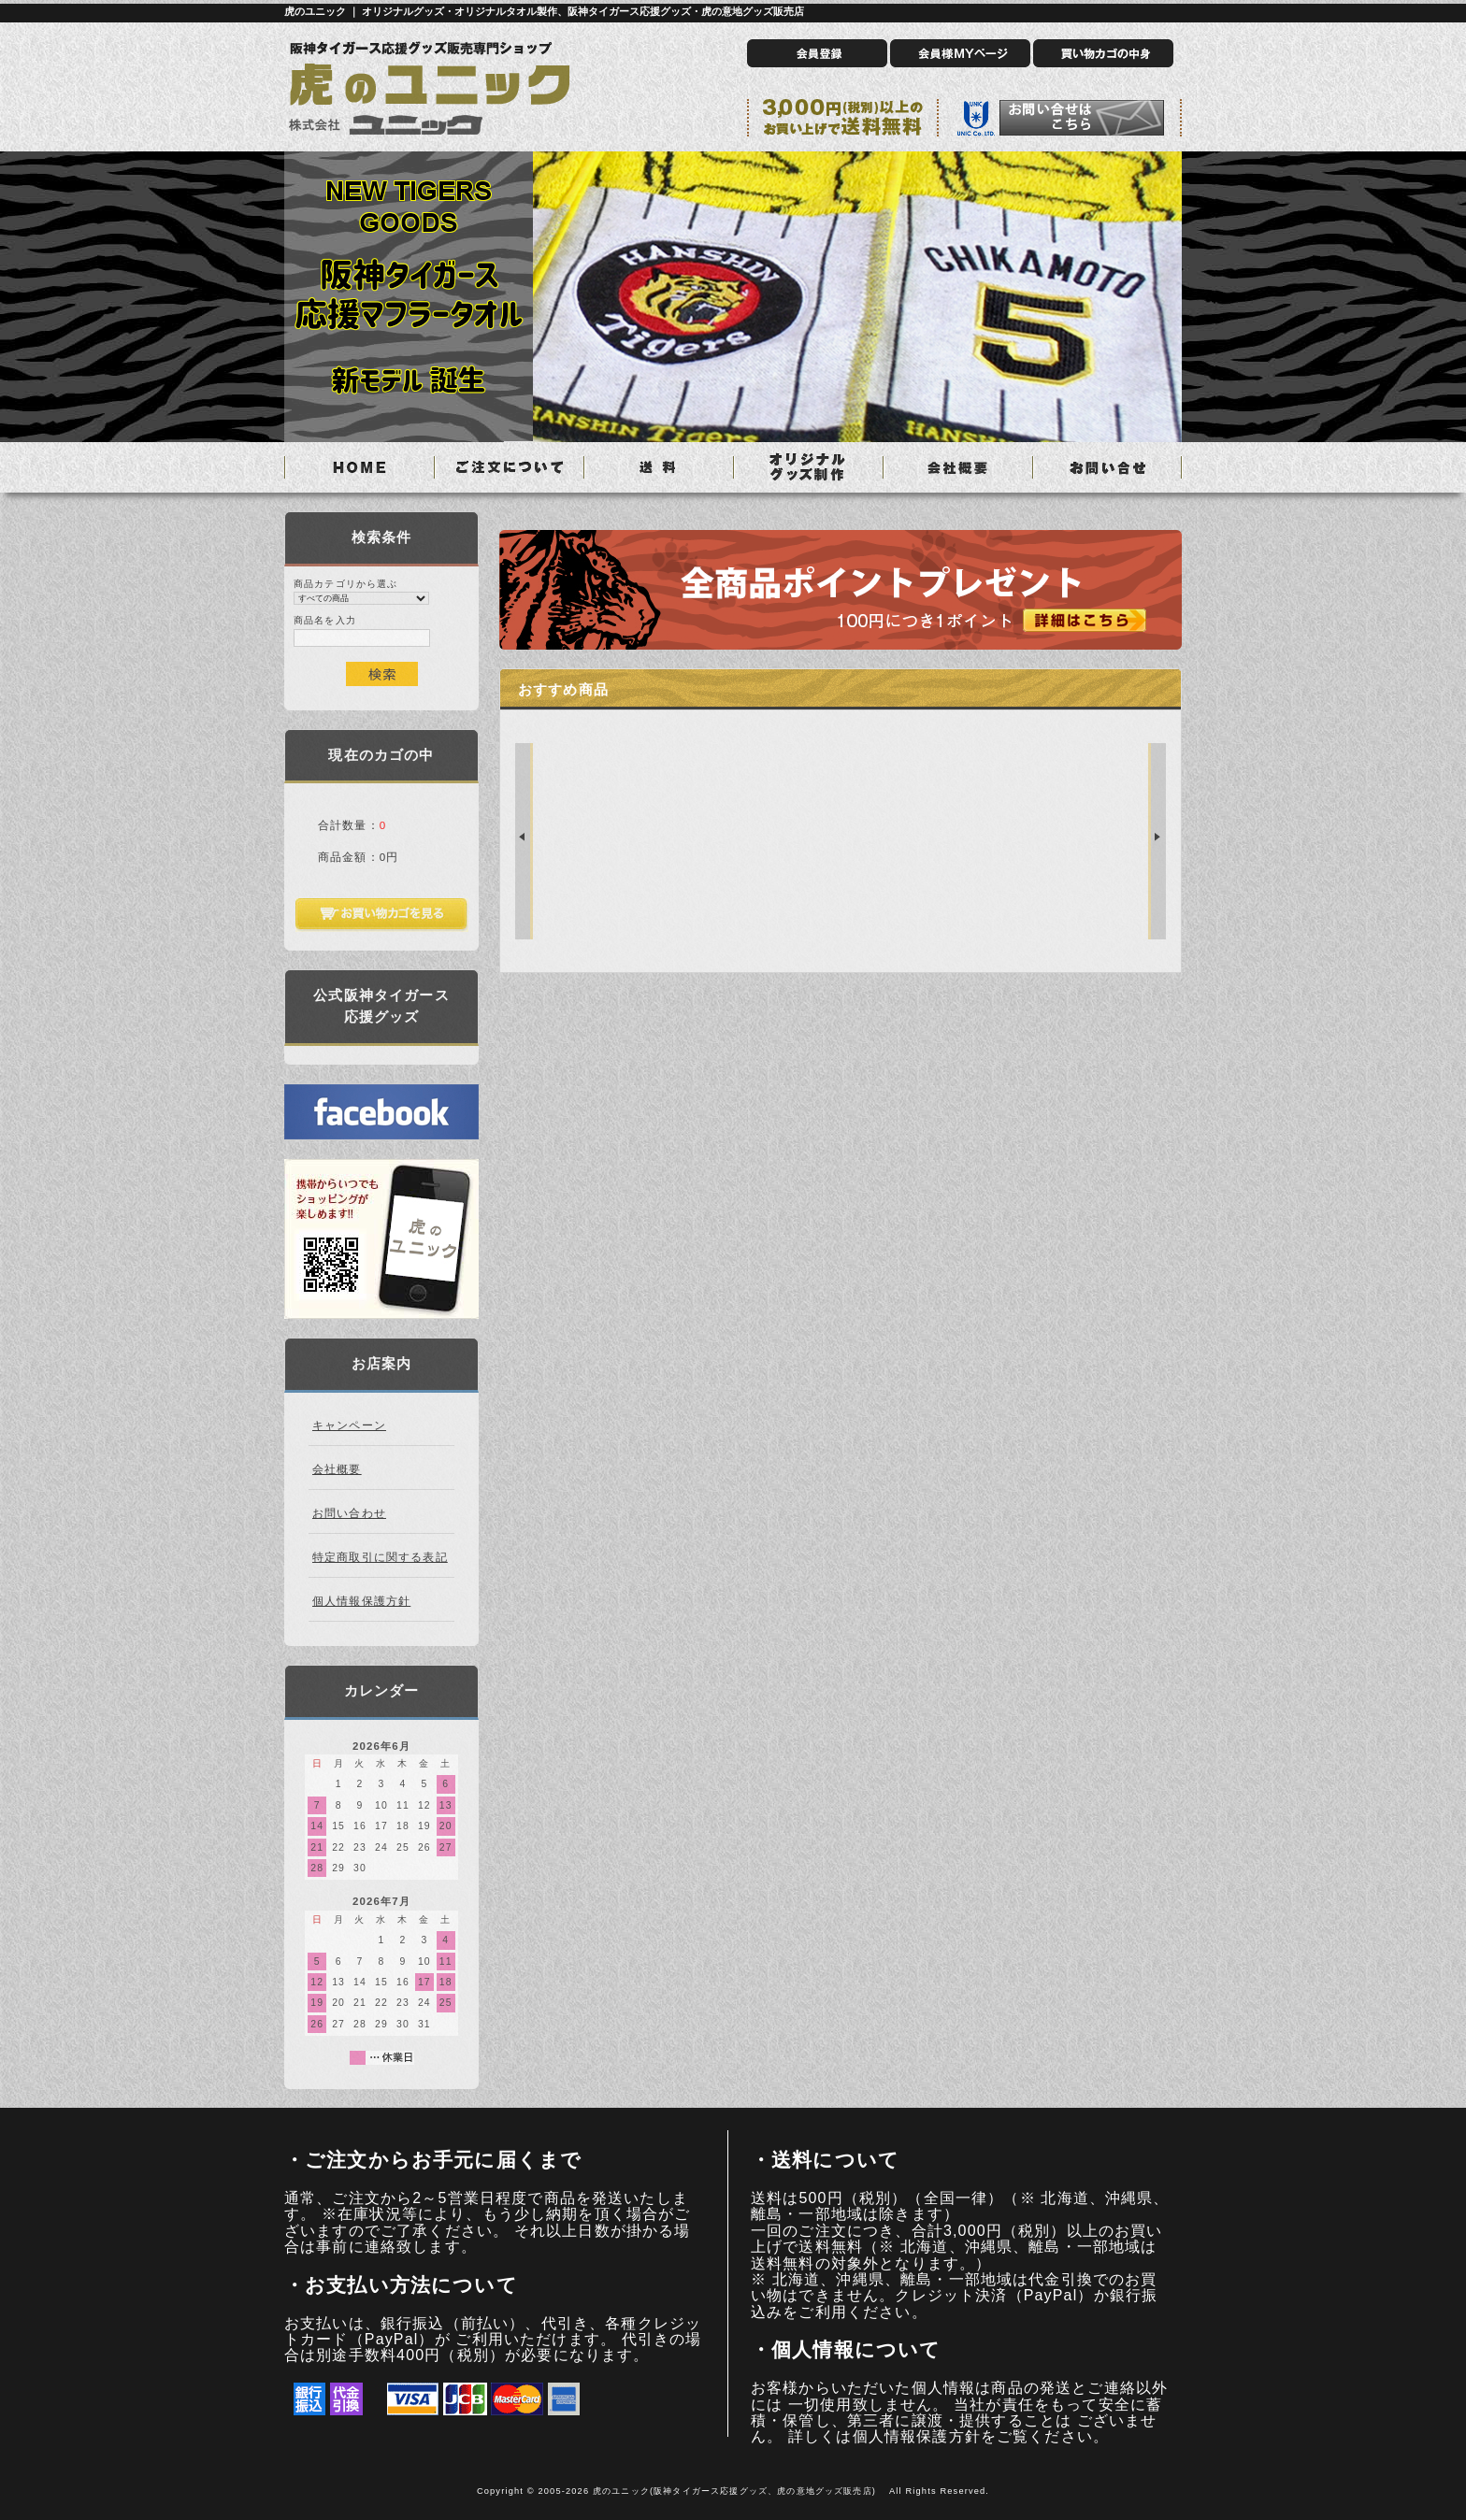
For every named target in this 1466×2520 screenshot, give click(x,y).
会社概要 (337, 1469)
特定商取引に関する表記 (380, 1557)
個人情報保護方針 (361, 1601)
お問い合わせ (349, 1513)
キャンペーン (349, 1425)
